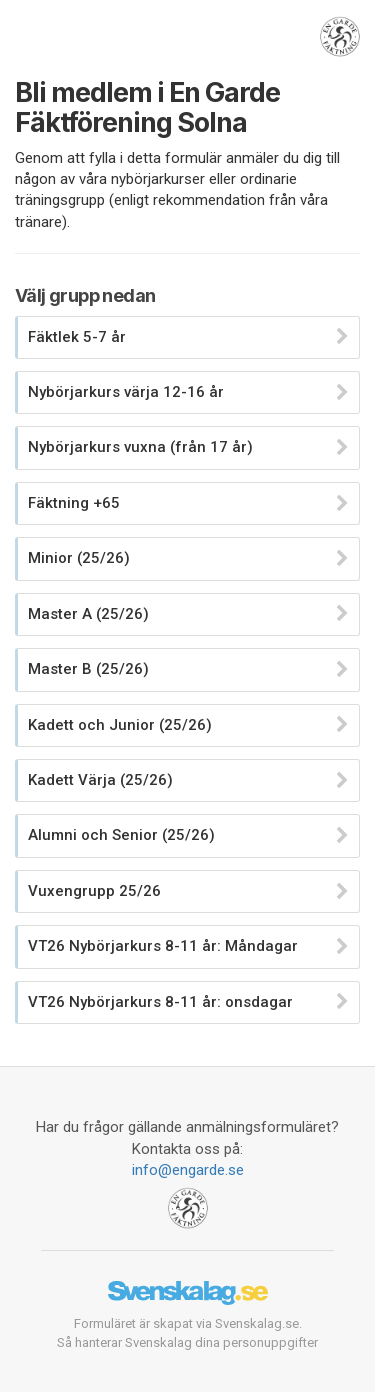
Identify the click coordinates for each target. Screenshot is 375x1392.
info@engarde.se (188, 1170)
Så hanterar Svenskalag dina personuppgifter (187, 1342)
